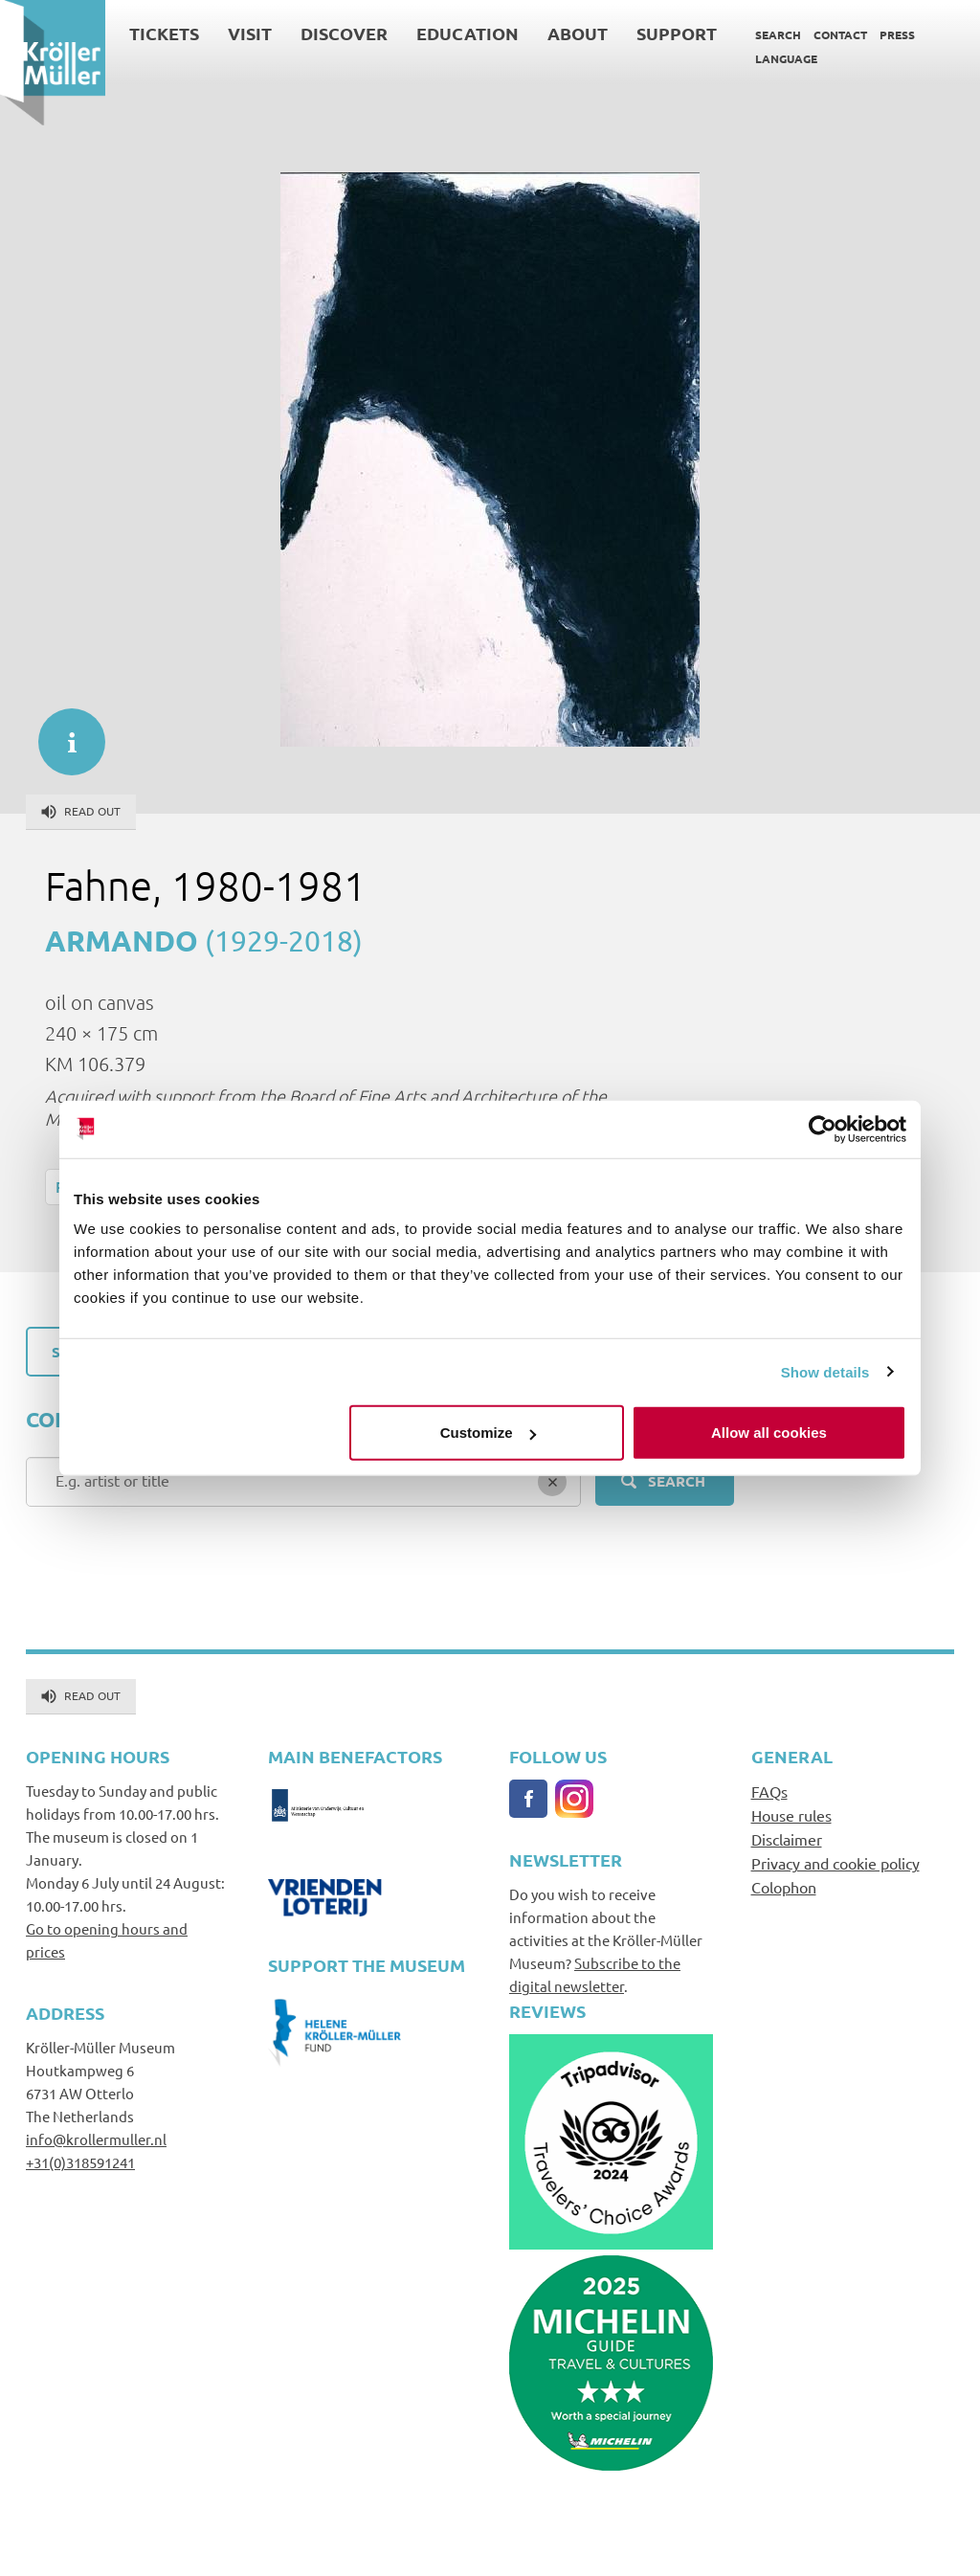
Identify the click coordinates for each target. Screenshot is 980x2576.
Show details (825, 1371)
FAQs (769, 1791)
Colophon (783, 1886)
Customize (488, 1432)
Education (467, 33)
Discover (344, 33)
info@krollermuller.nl (96, 2139)
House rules (791, 1815)
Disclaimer (786, 1838)
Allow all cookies (769, 1432)
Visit (250, 33)
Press (897, 34)
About (577, 33)
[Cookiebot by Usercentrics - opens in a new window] (822, 1128)
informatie (62, 732)
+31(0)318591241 (80, 2162)
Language (786, 58)
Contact (840, 34)
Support (676, 33)
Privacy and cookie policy (835, 1862)
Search (778, 34)
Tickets (164, 33)
